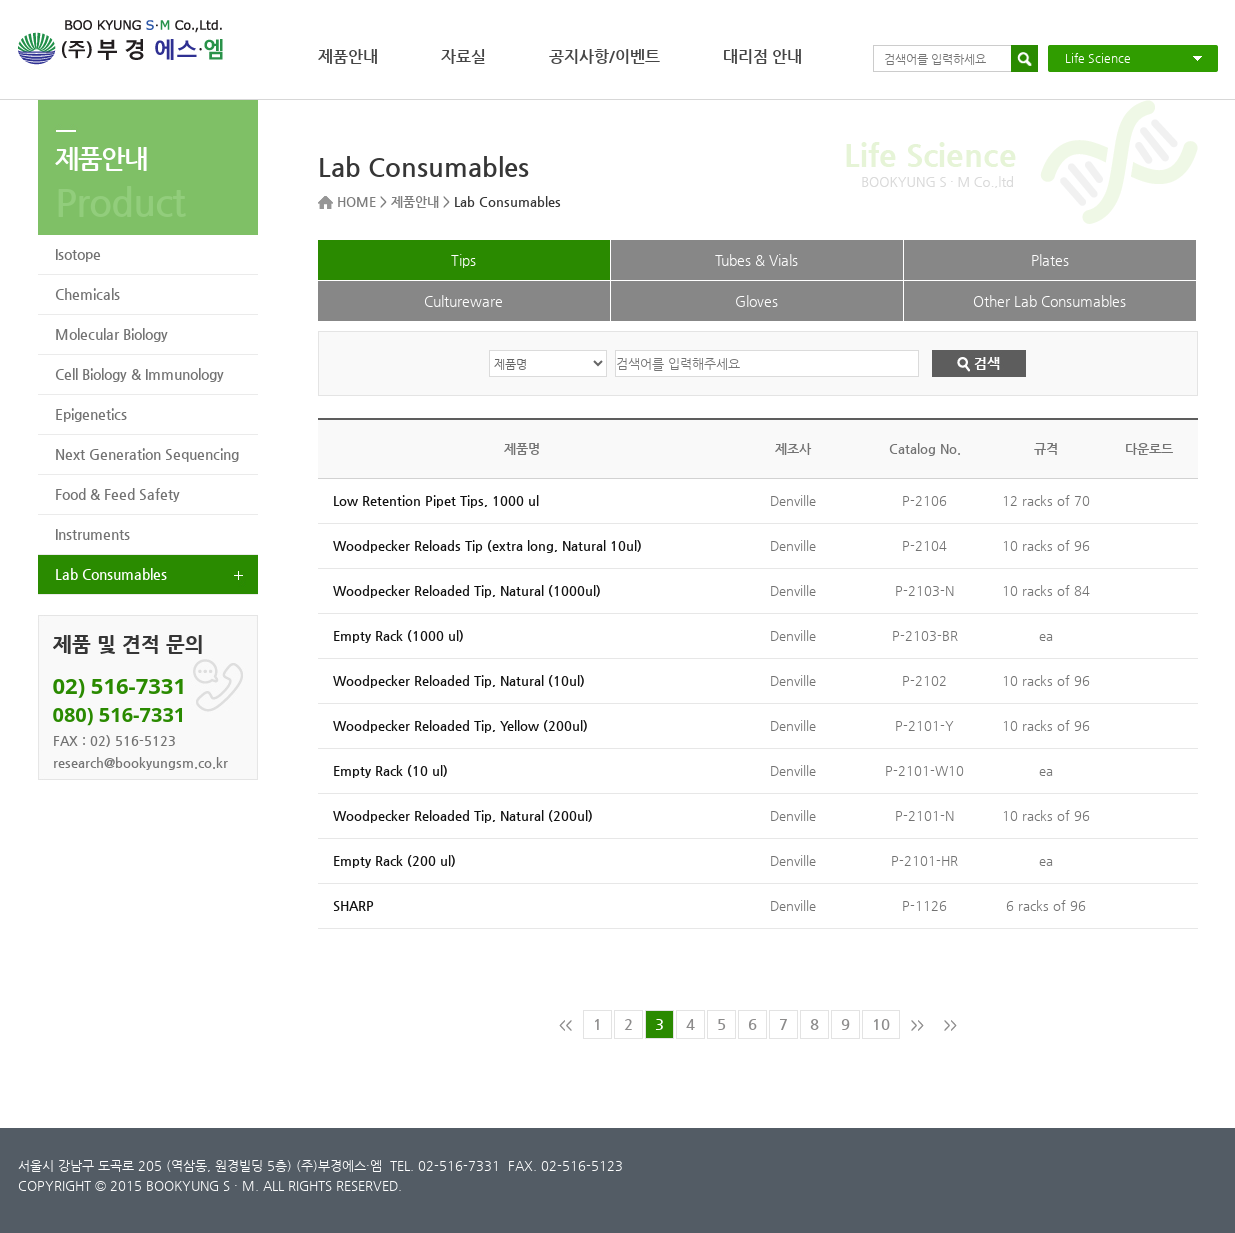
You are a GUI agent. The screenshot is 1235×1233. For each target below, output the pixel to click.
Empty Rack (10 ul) (390, 770)
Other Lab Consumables (1049, 301)
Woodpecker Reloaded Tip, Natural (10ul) (459, 680)
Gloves (756, 301)
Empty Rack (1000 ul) (398, 635)
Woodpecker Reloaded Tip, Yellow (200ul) (460, 725)
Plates (1050, 260)
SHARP (353, 905)
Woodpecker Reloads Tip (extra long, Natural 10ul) (487, 545)
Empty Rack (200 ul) (394, 860)
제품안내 (348, 56)
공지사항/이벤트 (604, 56)
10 (881, 1023)
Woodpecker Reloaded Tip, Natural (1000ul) (467, 590)
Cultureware (463, 301)
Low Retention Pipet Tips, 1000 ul (436, 500)
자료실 (463, 56)
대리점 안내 (762, 56)
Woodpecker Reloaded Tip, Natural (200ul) (463, 815)
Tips (463, 260)
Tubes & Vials (756, 260)
